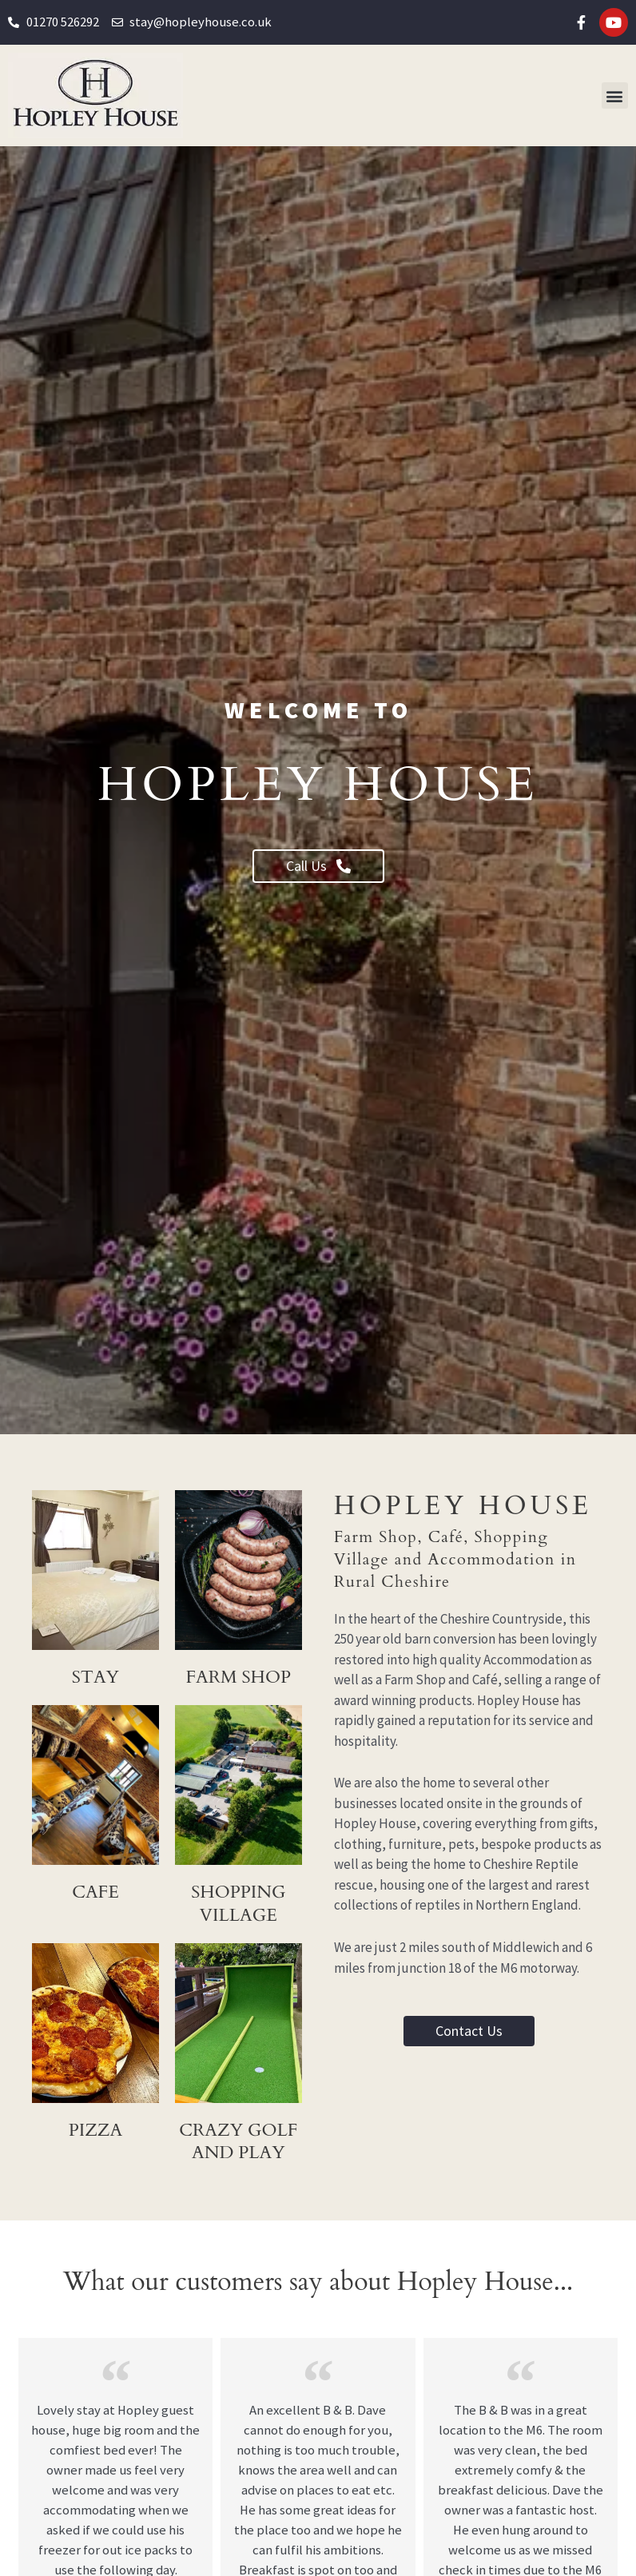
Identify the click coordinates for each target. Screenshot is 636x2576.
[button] (615, 95)
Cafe (95, 1891)
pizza (95, 2130)
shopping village (238, 1903)
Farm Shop (238, 1677)
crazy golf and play (238, 2153)
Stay (95, 1677)
